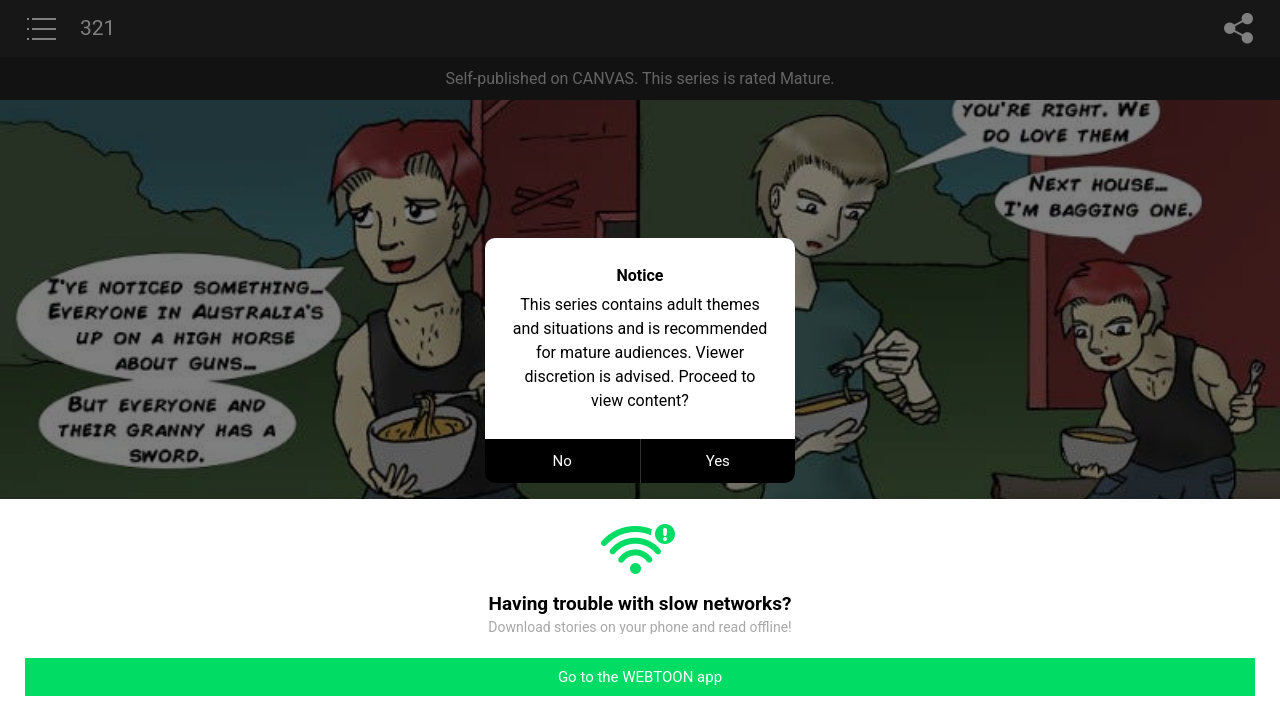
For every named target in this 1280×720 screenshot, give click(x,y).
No (562, 461)
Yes (718, 461)
